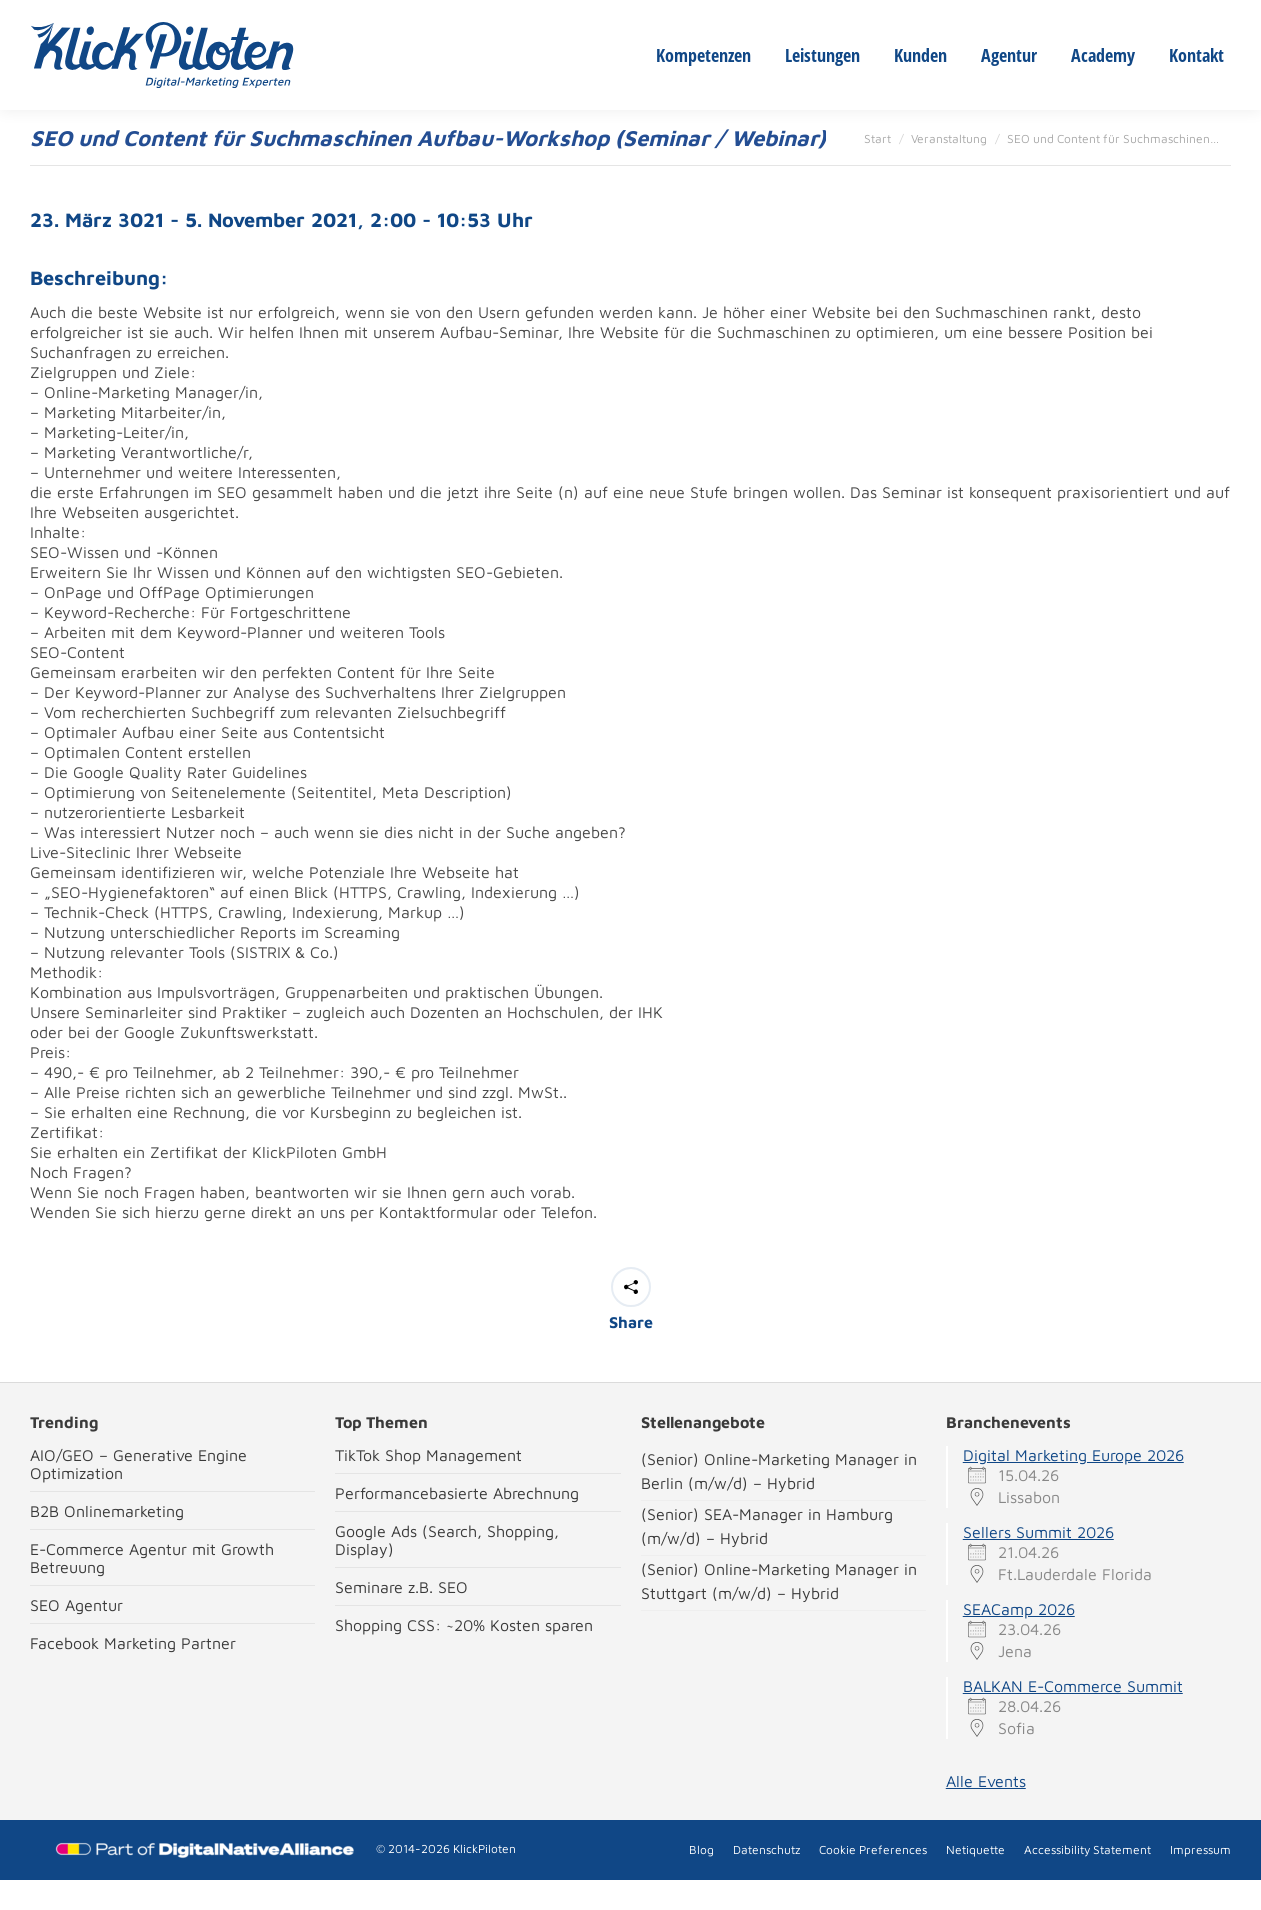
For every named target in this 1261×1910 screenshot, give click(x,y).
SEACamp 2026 (1019, 1639)
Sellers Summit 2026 (1038, 1562)
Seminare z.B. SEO (401, 1617)
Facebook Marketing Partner (133, 1673)
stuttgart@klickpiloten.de (529, 14)
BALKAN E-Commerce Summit (1073, 1716)
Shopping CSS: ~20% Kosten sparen (464, 1655)
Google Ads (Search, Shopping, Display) (447, 1570)
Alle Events (986, 1811)
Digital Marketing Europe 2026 (1073, 1485)
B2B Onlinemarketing (107, 1541)
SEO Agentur (76, 1635)
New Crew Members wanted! (323, 15)
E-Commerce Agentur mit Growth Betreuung (152, 1588)
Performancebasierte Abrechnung (457, 1523)
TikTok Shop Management (428, 1485)
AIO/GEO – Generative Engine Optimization (138, 1494)
